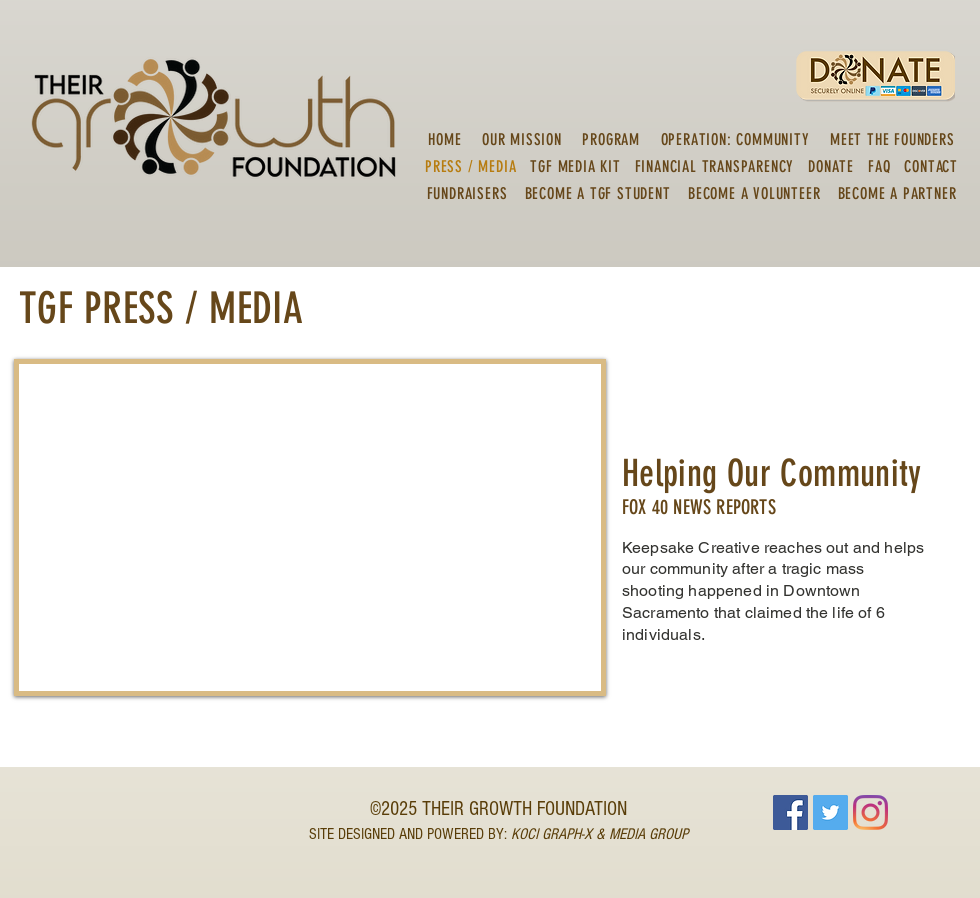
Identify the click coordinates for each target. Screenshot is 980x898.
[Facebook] (790, 812)
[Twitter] (830, 812)
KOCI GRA (538, 834)
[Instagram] (870, 812)
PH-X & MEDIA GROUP (627, 834)
